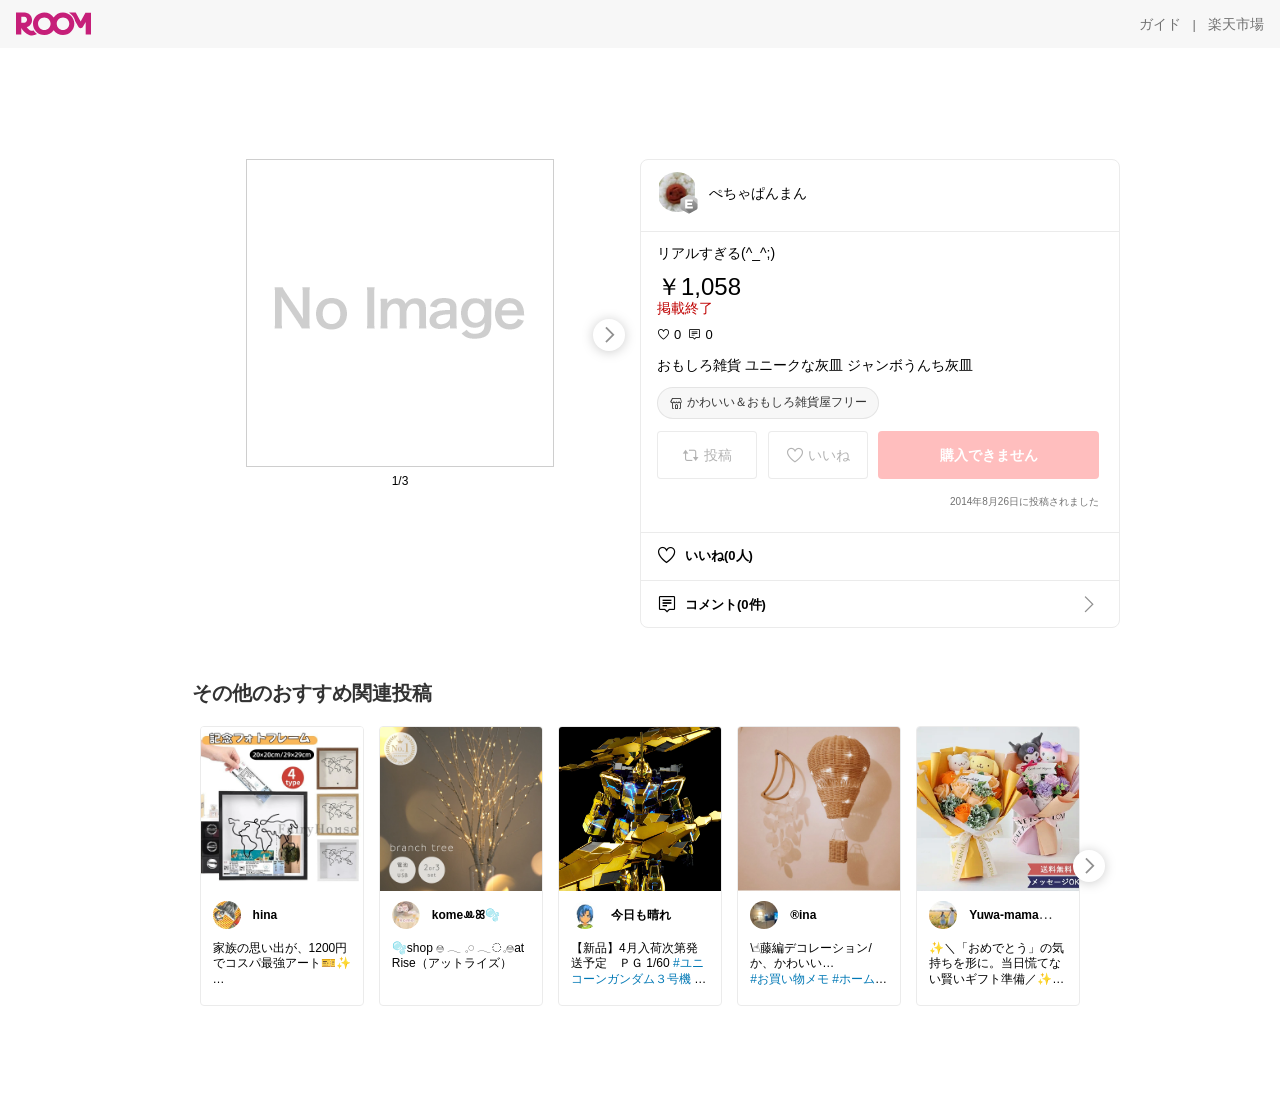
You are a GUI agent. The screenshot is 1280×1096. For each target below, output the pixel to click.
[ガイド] (1160, 24)
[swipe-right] (609, 335)
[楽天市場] (1236, 24)
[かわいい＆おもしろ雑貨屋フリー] (768, 403)
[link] (282, 808)
